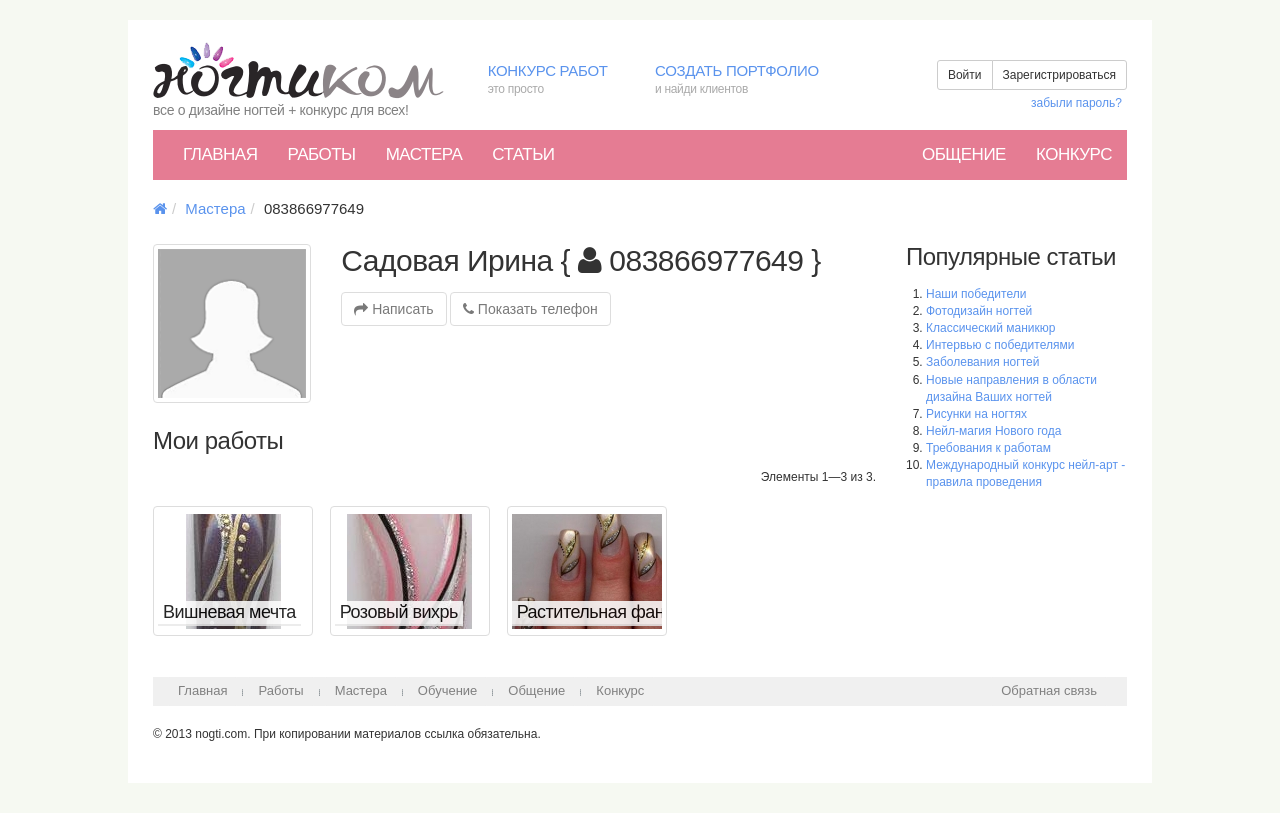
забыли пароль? (1076, 103)
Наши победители (976, 294)
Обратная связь (1049, 690)
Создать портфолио (751, 80)
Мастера (424, 154)
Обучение (447, 690)
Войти (965, 75)
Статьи (523, 154)
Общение (964, 154)
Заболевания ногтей (982, 362)
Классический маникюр (990, 328)
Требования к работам (988, 448)
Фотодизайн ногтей (979, 311)
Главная (220, 154)
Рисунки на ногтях (976, 414)
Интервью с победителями (1000, 345)
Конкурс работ (556, 80)
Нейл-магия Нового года (993, 431)
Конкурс (1074, 154)
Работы (321, 154)
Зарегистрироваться (1059, 75)
